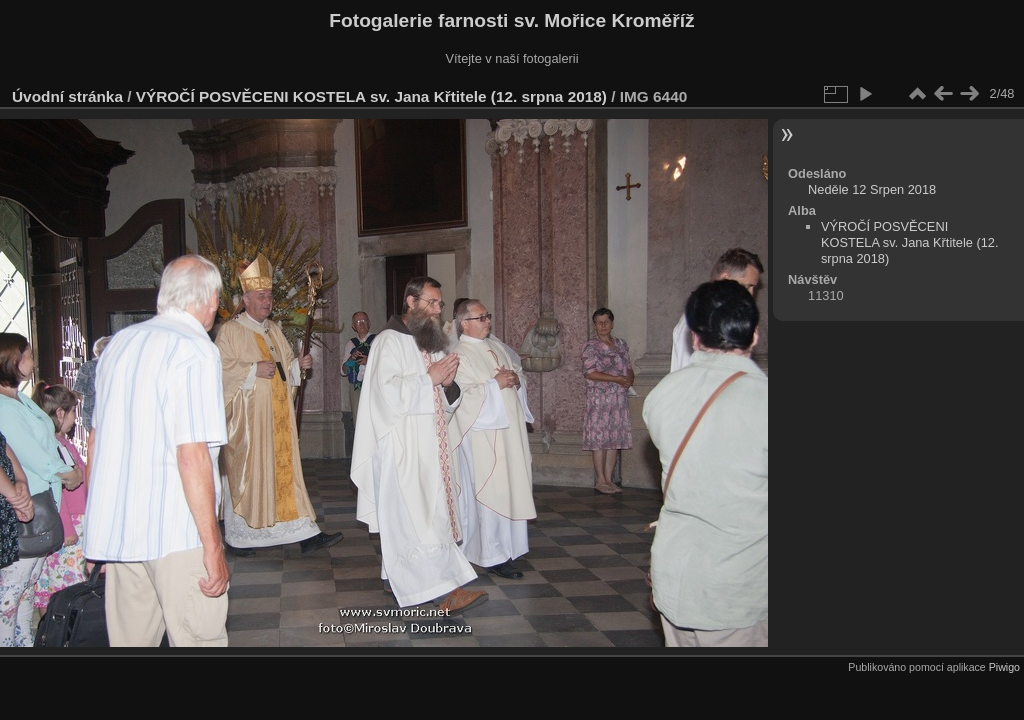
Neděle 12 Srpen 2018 (872, 189)
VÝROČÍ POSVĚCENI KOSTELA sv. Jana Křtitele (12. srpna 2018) (371, 96)
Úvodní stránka (67, 96)
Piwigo (1004, 667)
